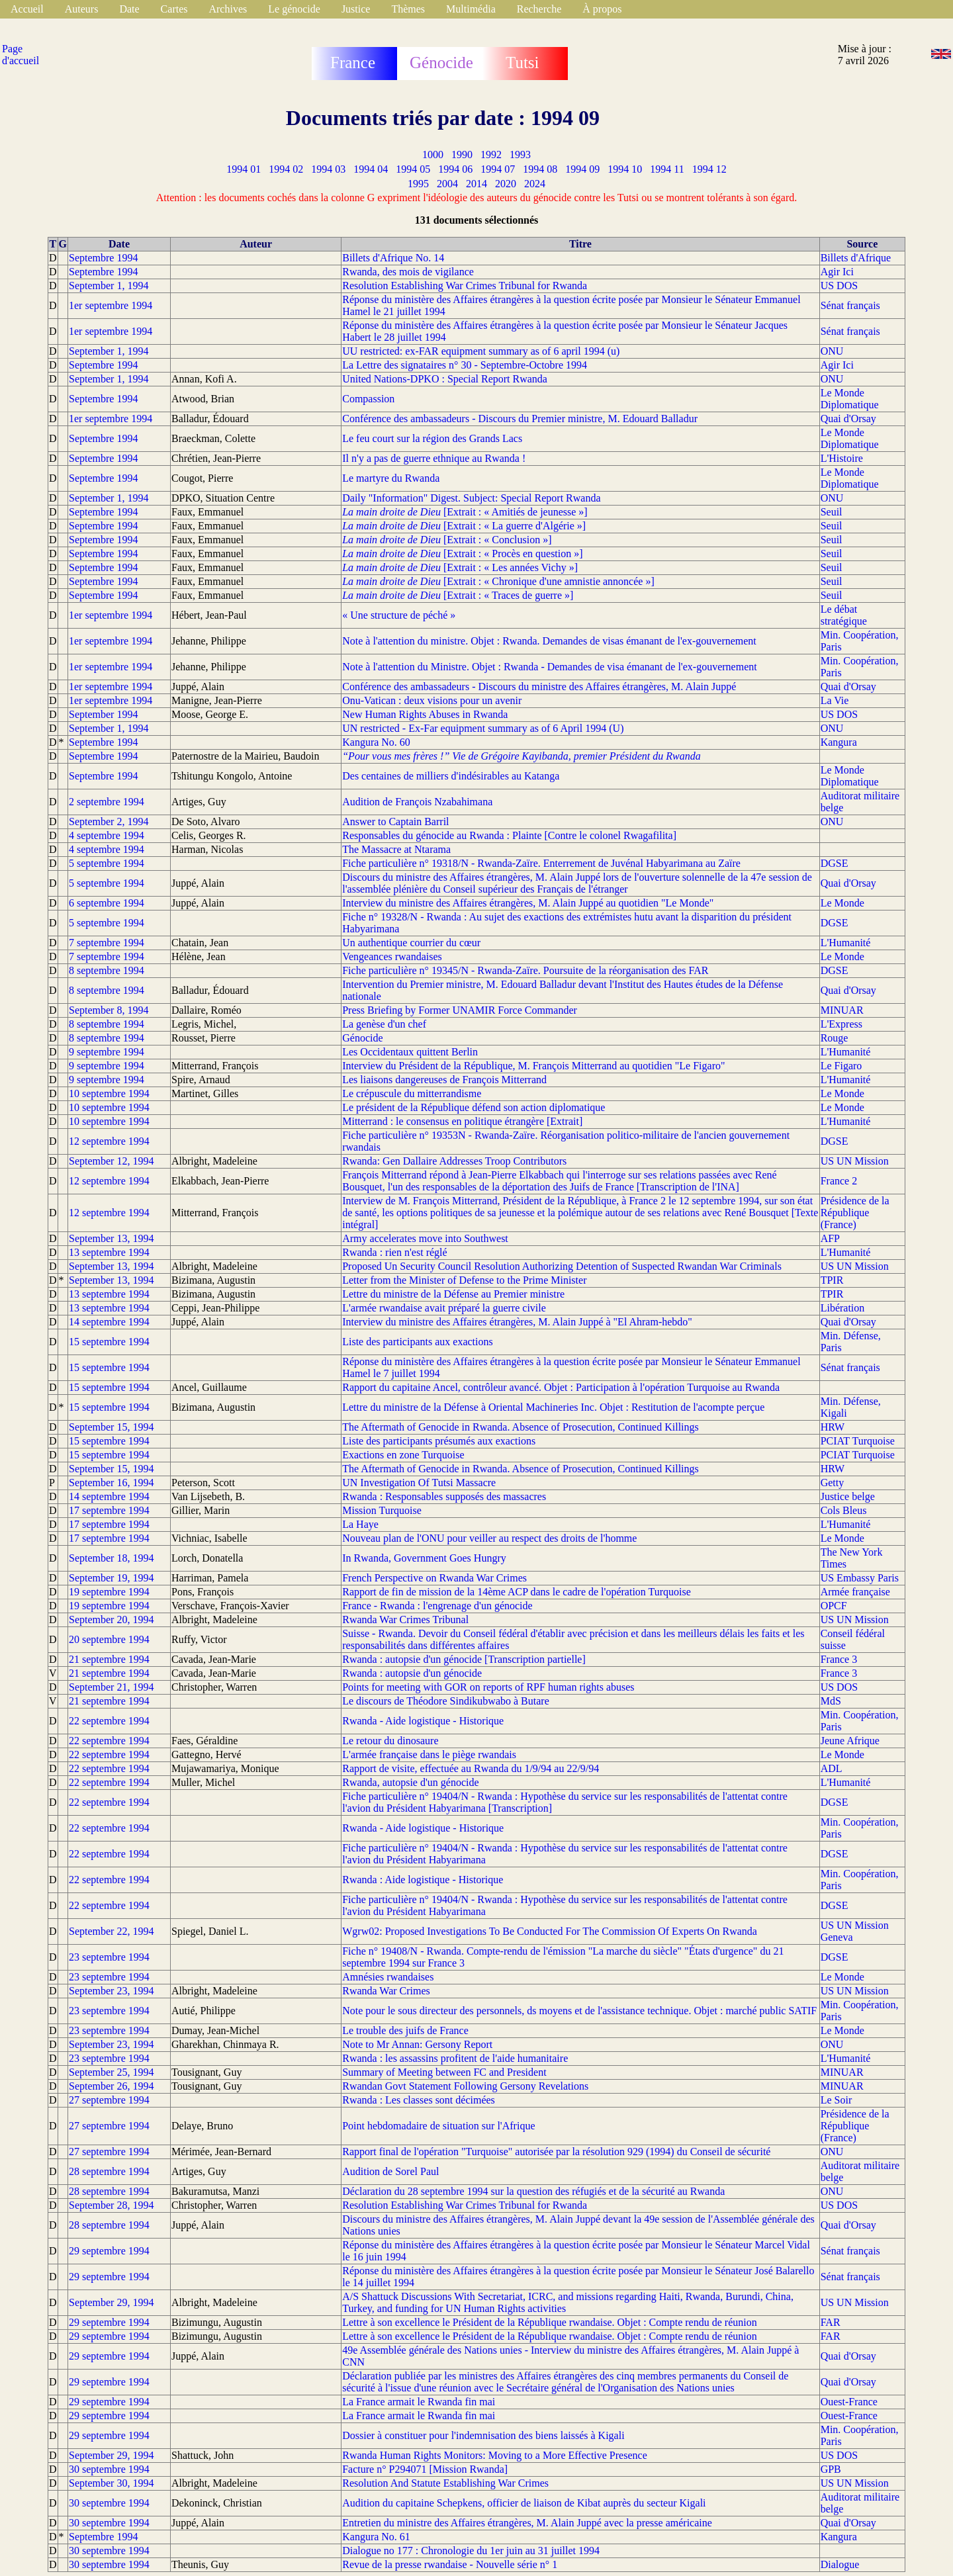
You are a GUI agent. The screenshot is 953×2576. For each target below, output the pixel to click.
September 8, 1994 (108, 1010)
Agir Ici (837, 271)
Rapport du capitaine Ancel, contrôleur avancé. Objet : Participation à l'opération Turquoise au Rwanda (561, 1387)
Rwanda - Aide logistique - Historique (423, 1720)
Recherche (539, 9)
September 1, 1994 (108, 285)
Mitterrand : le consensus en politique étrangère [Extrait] (462, 1121)
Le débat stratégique (844, 615)
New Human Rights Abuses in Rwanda (425, 714)
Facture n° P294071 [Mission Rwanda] (425, 2469)
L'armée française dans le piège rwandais (429, 1754)
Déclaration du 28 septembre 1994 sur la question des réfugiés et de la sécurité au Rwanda (533, 2191)
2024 (534, 183)
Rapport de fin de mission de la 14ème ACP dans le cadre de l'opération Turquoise (516, 1591)
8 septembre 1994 (106, 970)
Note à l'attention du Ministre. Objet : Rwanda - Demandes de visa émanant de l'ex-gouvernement (549, 666)
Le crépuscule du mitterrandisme (411, 1093)
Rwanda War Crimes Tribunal (405, 1619)
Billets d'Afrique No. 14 (393, 257)
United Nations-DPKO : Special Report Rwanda (444, 378)
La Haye (360, 1524)
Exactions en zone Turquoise (403, 1454)
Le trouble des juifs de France (405, 2030)
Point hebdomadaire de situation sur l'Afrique (438, 2125)
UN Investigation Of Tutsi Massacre (419, 1482)
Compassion (368, 398)
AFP (830, 1238)
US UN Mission (855, 1161)
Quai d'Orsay (848, 418)
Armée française (855, 1591)
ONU (832, 351)
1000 (432, 154)
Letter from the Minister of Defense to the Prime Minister (464, 1280)
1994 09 (582, 169)
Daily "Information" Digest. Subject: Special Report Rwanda (471, 498)
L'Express (841, 1024)
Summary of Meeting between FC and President (444, 2072)
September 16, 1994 (111, 1482)
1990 (462, 154)
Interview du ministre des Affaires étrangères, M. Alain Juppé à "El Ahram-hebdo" (517, 1321)
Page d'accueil (20, 54)
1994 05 (413, 169)
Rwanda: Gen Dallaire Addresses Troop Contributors (454, 1161)
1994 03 (328, 169)
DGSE (834, 863)
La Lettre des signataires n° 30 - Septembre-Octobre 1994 (464, 365)
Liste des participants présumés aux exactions (438, 1440)
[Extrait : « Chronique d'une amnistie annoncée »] (498, 581)
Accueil (27, 9)
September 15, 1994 (111, 1427)
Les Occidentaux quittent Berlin (410, 1051)
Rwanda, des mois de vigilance (408, 271)
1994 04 (370, 169)
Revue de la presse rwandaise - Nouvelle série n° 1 (449, 2564)
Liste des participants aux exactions (417, 1341)
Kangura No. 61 (376, 2536)
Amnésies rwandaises (387, 1976)
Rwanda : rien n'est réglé (394, 1252)
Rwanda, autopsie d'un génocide (410, 1782)
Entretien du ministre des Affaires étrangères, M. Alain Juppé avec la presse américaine (527, 2522)
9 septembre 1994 (106, 1051)
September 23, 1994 (111, 1990)
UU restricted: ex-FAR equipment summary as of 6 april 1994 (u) (480, 351)
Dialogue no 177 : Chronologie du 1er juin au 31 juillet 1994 (471, 2550)
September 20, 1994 (111, 1619)
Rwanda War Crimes (386, 1990)
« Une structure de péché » (398, 615)
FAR (830, 2322)
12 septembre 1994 (109, 1141)
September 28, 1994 (111, 2205)
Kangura (839, 742)
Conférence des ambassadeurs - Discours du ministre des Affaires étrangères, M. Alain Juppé (539, 686)
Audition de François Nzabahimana (417, 801)
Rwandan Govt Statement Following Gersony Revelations (465, 2086)
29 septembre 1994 (109, 2250)
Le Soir (836, 2100)
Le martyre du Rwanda (390, 478)
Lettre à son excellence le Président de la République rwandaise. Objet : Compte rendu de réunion (549, 2322)
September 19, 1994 (111, 1577)
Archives (227, 9)
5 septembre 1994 (106, 863)
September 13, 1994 (111, 1238)
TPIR (832, 1280)
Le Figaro (841, 1065)
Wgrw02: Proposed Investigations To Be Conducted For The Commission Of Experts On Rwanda (549, 1931)
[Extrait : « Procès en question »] (462, 553)
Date (129, 9)
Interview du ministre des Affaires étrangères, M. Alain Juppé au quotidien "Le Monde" (527, 903)
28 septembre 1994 (109, 2171)
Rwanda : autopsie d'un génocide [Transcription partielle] (464, 1659)
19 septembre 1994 (109, 1591)
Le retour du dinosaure (390, 1740)
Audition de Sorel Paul (390, 2171)
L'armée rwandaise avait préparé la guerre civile (444, 1307)
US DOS (839, 285)
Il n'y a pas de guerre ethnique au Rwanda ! (433, 458)
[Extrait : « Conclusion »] (446, 539)
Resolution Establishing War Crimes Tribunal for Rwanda (464, 285)
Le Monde (842, 903)
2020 (505, 183)
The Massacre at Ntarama (396, 849)
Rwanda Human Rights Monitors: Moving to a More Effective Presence (494, 2455)
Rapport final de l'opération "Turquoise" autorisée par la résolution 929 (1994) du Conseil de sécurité (556, 2151)
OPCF (834, 1605)
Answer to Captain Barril (395, 821)
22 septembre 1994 (109, 1720)
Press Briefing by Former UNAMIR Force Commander (459, 1010)
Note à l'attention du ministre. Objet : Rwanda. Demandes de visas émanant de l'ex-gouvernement (549, 640)
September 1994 (103, 714)
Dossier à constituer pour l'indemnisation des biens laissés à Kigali (483, 2435)
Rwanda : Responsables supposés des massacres (444, 1496)
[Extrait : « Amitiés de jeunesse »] (464, 511)
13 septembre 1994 (109, 1252)
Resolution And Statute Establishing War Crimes (445, 2483)
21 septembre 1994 (109, 1659)
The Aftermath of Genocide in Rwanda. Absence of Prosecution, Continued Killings (520, 1427)
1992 (491, 154)
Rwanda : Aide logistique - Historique (422, 1879)
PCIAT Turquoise (858, 1440)
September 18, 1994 (111, 1558)
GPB (831, 2469)
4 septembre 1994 (106, 835)
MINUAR (842, 1010)
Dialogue (840, 2564)
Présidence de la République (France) (855, 1212)
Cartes (174, 9)
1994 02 (286, 169)
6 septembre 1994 (106, 903)
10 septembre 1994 (109, 1093)
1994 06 (455, 169)
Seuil (831, 511)
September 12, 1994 (111, 1161)
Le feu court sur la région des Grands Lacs (432, 438)
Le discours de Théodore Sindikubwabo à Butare (445, 1701)
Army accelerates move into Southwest (425, 1238)
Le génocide (294, 9)
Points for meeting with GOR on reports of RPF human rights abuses (488, 1687)
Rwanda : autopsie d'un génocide (412, 1673)
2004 (447, 183)
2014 (476, 183)
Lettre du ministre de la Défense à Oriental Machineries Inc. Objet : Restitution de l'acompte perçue (553, 1407)
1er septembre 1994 (110, 305)
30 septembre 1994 (109, 2469)
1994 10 (625, 169)
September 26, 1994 (111, 2086)
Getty (832, 1482)
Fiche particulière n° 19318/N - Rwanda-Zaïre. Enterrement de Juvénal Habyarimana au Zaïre (541, 863)
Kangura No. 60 (376, 742)
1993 (520, 154)
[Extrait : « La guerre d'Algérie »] (464, 525)
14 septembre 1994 (109, 1321)
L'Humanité (846, 942)
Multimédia (471, 9)
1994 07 (497, 169)
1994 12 (709, 169)
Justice (356, 9)
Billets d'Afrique (856, 257)
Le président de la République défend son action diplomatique (473, 1107)
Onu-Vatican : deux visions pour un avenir (432, 700)
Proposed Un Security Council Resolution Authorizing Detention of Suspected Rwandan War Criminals (562, 1266)
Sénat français (850, 305)
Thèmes (408, 9)
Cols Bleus (844, 1510)
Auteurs (82, 9)
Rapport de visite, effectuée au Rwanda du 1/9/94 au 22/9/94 (470, 1768)
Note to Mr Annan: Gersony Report (417, 2044)
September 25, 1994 (111, 2072)
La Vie (835, 700)
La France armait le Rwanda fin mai (418, 2401)
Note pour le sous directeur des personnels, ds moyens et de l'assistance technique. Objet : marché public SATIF (579, 2010)
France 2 (839, 1180)
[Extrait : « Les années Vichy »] (460, 567)
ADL (831, 1768)
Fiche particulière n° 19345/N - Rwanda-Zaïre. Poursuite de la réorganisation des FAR (525, 970)
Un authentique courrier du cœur (411, 942)
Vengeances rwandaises (392, 956)
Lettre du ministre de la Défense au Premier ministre (453, 1294)
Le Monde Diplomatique (850, 398)
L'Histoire (842, 458)
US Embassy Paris (860, 1577)
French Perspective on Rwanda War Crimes (434, 1577)
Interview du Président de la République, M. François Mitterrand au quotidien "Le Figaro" (533, 1065)
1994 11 (667, 169)
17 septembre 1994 (109, 1510)
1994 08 (540, 169)
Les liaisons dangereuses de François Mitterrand (444, 1079)
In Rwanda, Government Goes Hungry (424, 1558)
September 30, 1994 (111, 2483)
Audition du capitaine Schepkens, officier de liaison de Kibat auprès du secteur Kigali (523, 2503)
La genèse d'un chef (384, 1024)
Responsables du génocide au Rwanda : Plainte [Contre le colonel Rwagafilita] (509, 835)
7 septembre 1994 (106, 942)
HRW (832, 1427)
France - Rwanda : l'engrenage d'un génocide (437, 1605)
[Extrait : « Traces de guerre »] (457, 595)
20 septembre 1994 (109, 1639)
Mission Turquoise (382, 1510)
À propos (601, 9)
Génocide (362, 1038)
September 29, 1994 (111, 2302)
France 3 (839, 1659)
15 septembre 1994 (109, 1341)
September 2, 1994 (108, 821)
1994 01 (243, 169)
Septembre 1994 (103, 257)
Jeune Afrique (850, 1740)
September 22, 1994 (111, 1931)
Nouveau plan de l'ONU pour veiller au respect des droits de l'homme (489, 1538)
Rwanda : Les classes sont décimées (418, 2100)
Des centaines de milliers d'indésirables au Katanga (450, 775)
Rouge (834, 1038)
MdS (831, 1701)
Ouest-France (849, 2401)
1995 (418, 183)
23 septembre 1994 (109, 1957)
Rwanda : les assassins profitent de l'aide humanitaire (455, 2058)
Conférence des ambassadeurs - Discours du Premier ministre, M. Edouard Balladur (520, 418)
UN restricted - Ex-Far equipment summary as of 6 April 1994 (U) (482, 728)
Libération (843, 1307)
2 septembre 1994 (106, 801)
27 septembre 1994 (109, 2100)
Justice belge (848, 1496)
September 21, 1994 (111, 1687)
